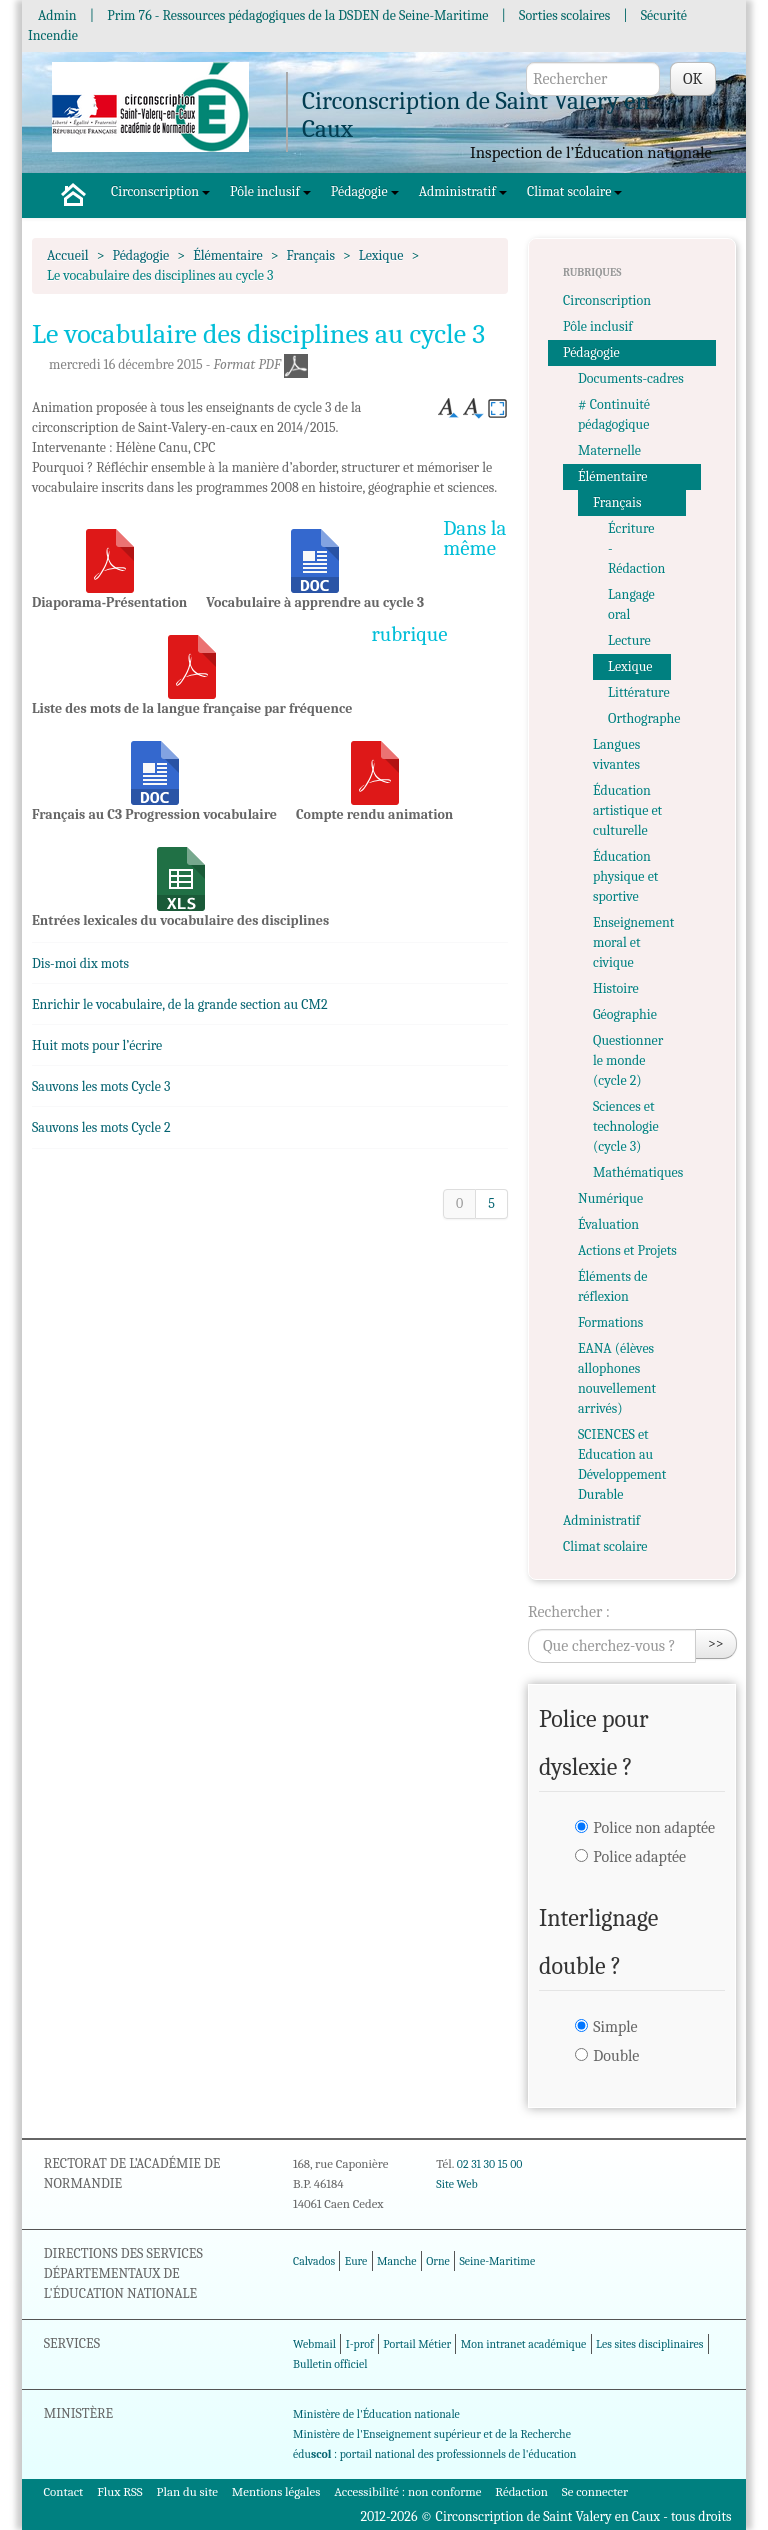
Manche (396, 2261)
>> (716, 1643)
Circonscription (160, 191)
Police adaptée (639, 1857)
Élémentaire (227, 255)
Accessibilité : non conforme (407, 2491)
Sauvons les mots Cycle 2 (101, 1127)
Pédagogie (365, 191)
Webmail (314, 2344)
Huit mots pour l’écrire (97, 1045)
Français (311, 255)
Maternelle (609, 450)
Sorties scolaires (564, 15)
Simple (615, 2027)
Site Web (456, 2184)
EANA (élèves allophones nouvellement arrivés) (617, 1378)
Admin (57, 15)
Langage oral (631, 604)
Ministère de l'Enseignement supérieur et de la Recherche (432, 2434)
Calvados (314, 2261)
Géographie (625, 1014)
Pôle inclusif (270, 191)
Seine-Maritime (497, 2261)
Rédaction (521, 2491)
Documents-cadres (631, 378)
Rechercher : (569, 1612)
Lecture (629, 640)
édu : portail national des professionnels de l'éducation (434, 2454)
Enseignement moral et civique (633, 942)
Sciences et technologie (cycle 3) (626, 1126)
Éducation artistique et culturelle (627, 810)
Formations (610, 1322)
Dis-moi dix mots (80, 963)
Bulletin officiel (330, 2364)
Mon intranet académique (524, 2344)
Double (616, 2056)
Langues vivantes (616, 754)
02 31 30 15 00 (490, 2164)
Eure (356, 2261)
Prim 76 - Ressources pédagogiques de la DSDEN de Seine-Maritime (297, 15)
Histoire (616, 988)
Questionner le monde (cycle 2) (628, 1060)
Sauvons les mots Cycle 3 (101, 1086)
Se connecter (595, 2491)
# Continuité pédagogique (614, 414)
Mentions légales (276, 2491)
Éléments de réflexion (612, 1286)
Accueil (68, 255)
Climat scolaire (574, 191)
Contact (63, 2491)
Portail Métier (417, 2344)
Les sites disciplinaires (649, 2344)
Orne (438, 2261)
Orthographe (639, 718)
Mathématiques (638, 1172)
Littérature (639, 692)
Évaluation (608, 1224)
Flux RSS (120, 2491)
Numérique (610, 1198)
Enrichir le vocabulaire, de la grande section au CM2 (180, 1004)
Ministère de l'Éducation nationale (376, 2414)
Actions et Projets (627, 1250)
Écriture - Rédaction (636, 548)
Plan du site (187, 2491)
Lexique (381, 255)
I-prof (360, 2344)
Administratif (463, 191)
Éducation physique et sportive (625, 876)
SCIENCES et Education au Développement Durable (622, 1464)
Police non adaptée (654, 1828)
